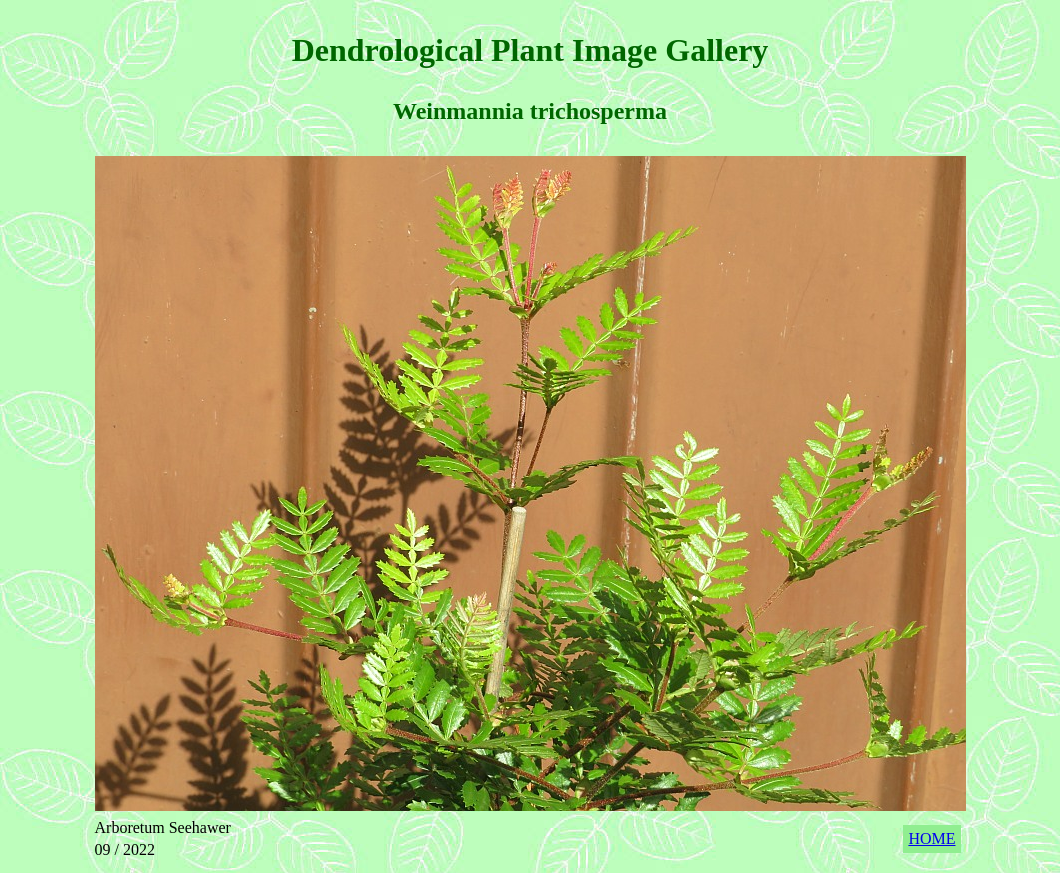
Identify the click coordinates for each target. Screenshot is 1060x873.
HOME (931, 838)
